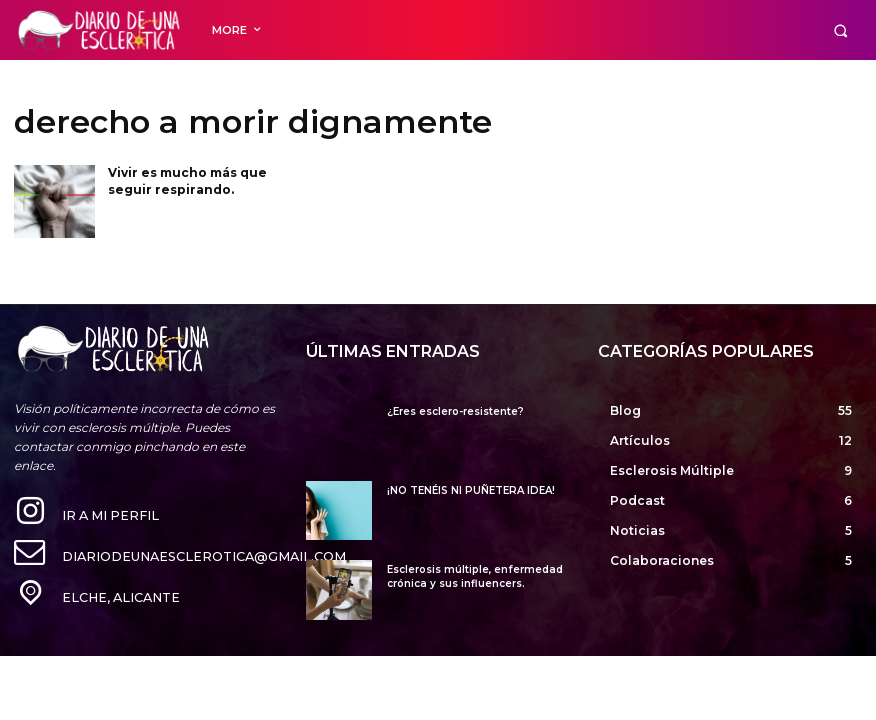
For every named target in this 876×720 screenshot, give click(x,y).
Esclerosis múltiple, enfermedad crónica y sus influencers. (475, 576)
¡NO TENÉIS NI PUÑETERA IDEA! (471, 490)
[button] (840, 30)
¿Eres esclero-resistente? (455, 411)
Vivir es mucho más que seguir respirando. (187, 181)
